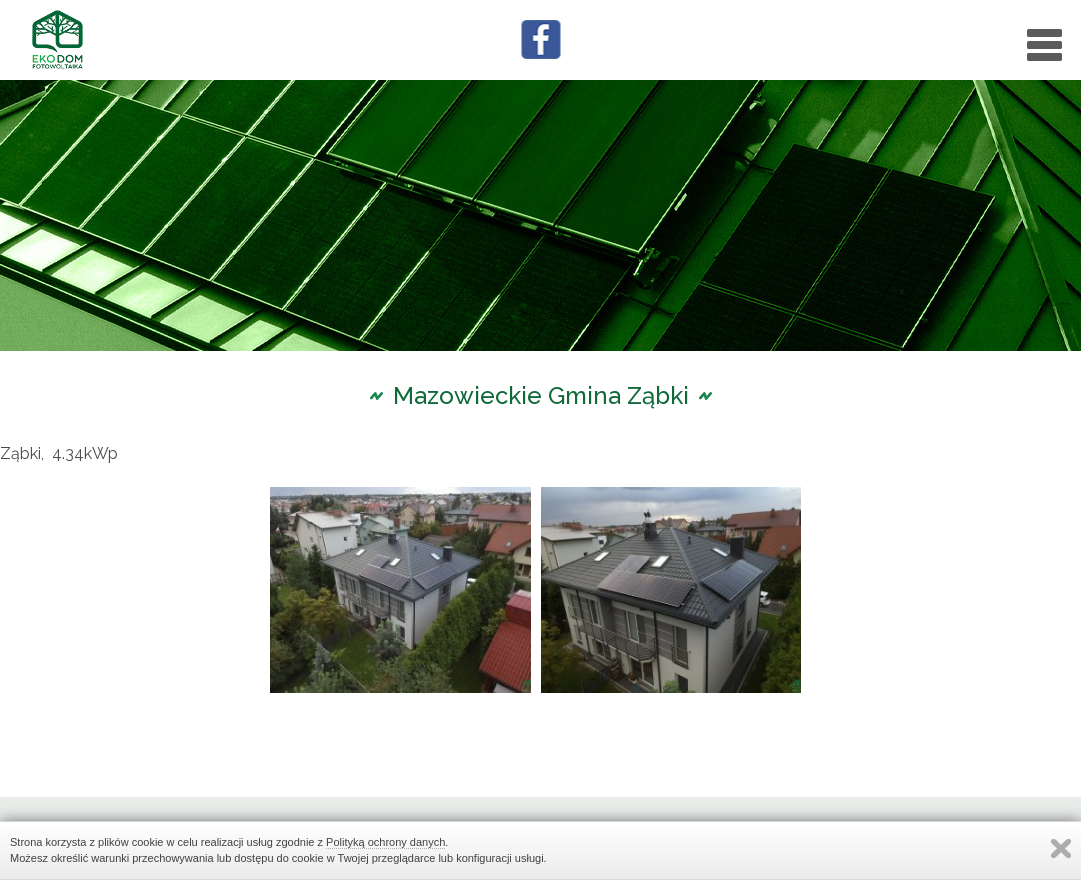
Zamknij (1061, 848)
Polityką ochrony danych (385, 842)
